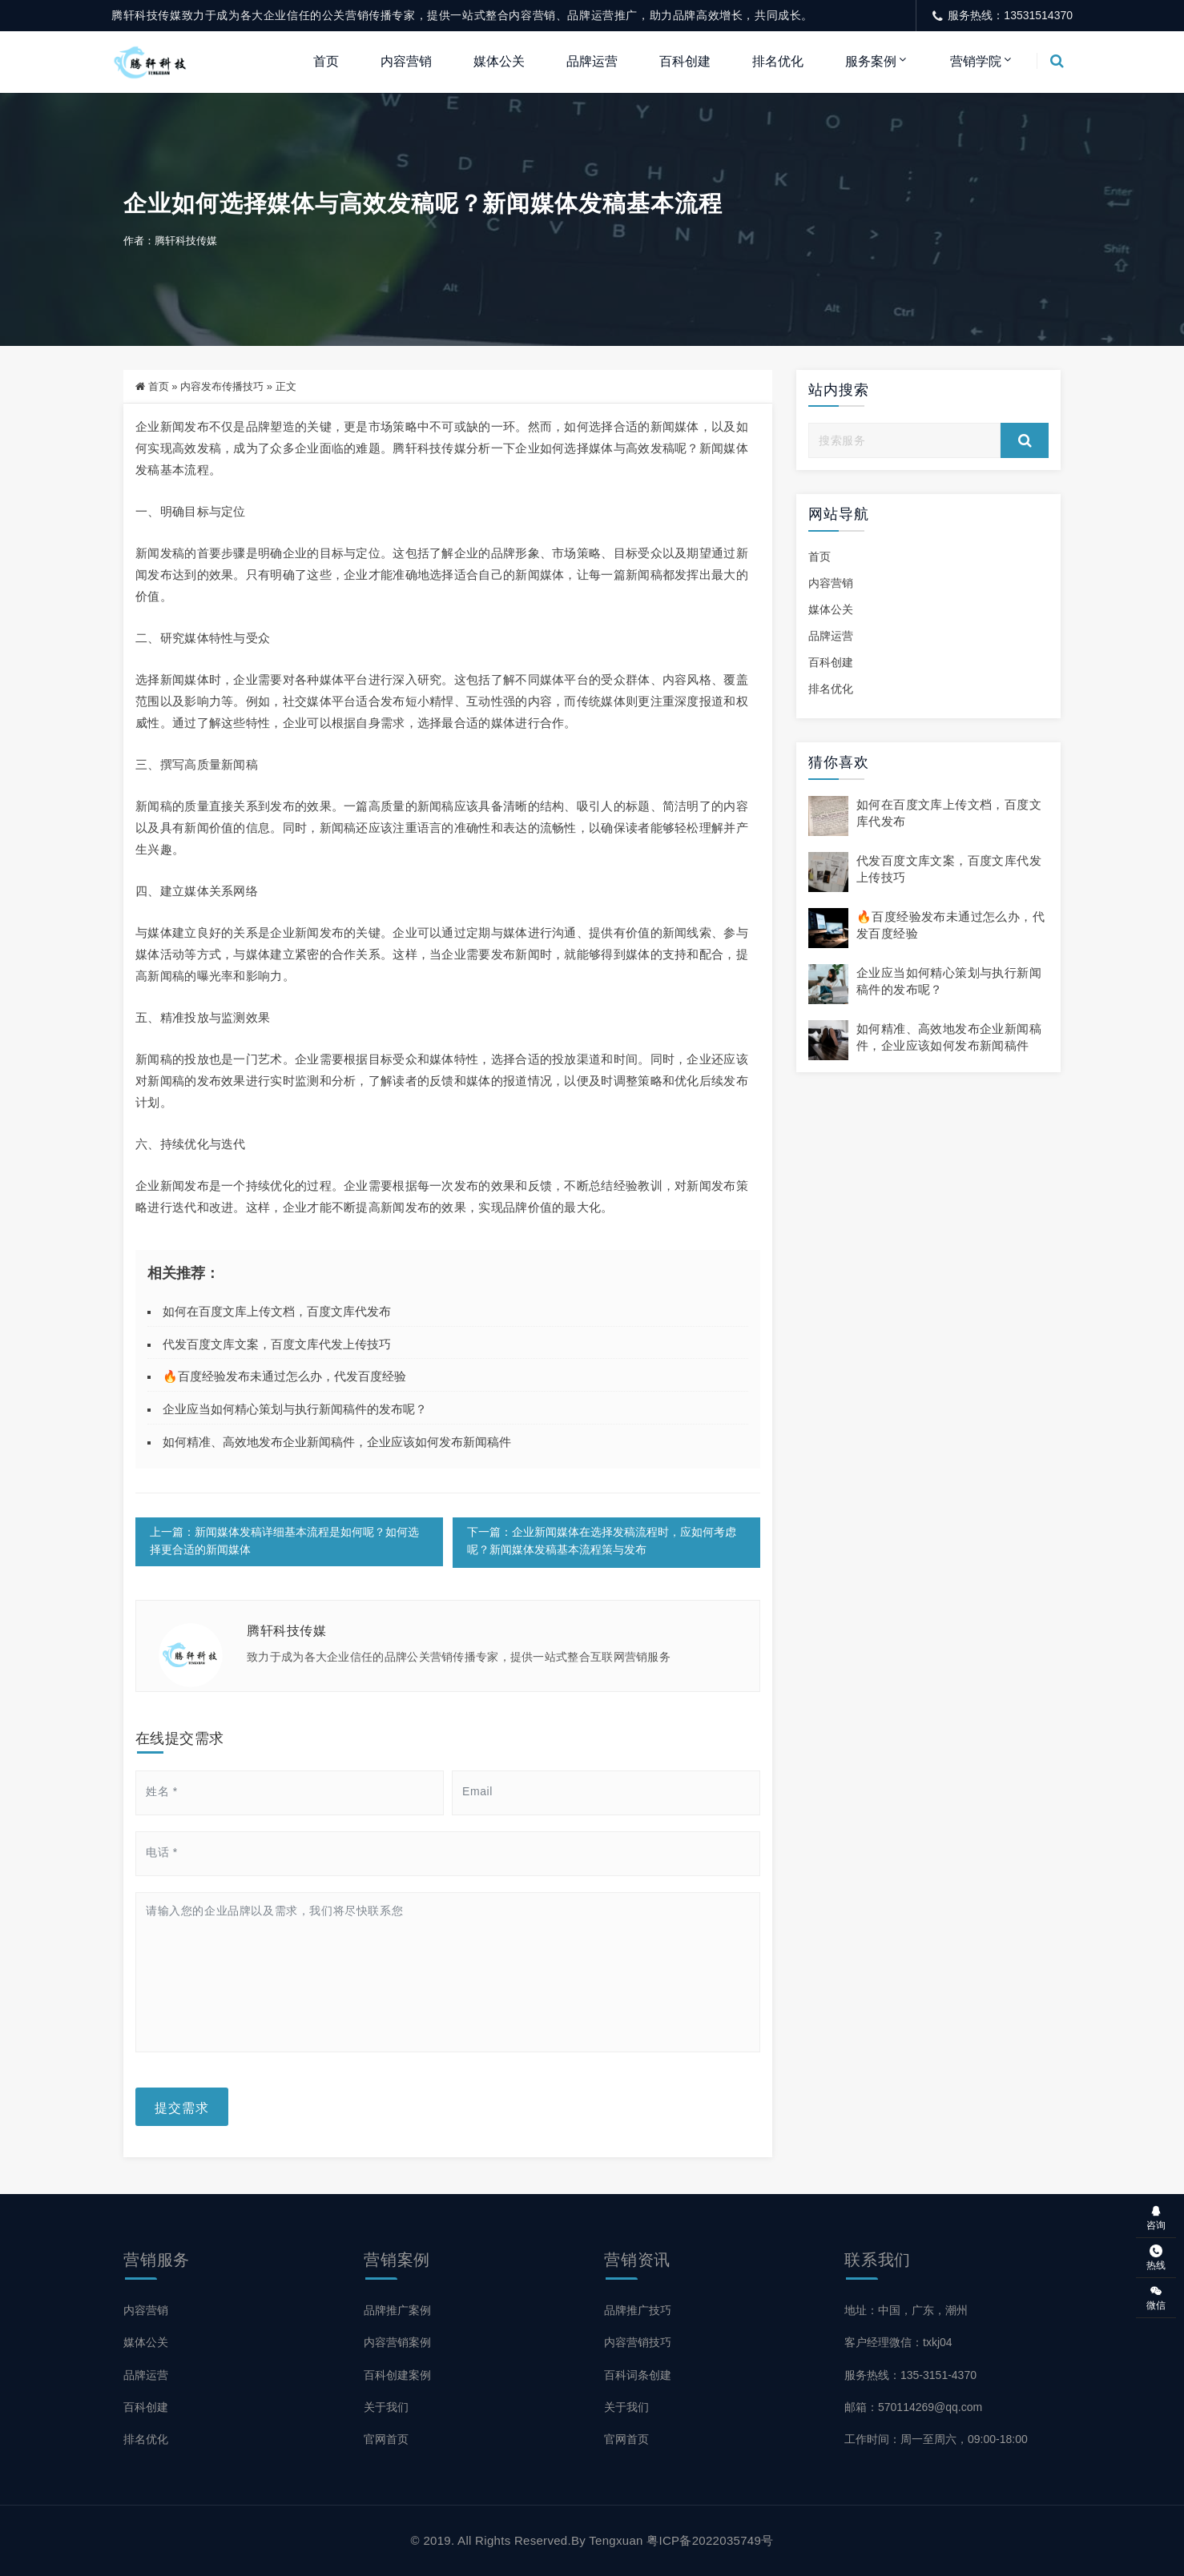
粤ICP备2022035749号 (709, 2540)
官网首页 (386, 2439)
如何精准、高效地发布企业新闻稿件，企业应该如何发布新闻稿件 (337, 1442)
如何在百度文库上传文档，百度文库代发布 (277, 1312)
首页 (326, 61)
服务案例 (870, 61)
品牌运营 (592, 61)
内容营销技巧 (637, 2343)
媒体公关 (499, 61)
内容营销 (406, 61)
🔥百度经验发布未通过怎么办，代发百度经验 (284, 1377)
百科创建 (685, 61)
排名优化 (777, 61)
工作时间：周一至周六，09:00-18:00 (936, 2439)
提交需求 (182, 2107)
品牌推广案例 (397, 2311)
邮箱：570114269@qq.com (913, 2407)
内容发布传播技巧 (222, 387)
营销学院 (975, 61)
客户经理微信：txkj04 (898, 2343)
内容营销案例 (397, 2343)
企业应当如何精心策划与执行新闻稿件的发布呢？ (295, 1410)
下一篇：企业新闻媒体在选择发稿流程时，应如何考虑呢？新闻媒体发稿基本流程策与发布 (601, 1542)
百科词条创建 (637, 2375)
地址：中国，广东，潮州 (906, 2311)
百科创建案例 (397, 2375)
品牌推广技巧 (637, 2311)
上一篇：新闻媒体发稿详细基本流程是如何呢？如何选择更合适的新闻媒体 (284, 1542)
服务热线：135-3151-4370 (910, 2375)
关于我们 (386, 2407)
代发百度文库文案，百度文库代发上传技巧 (277, 1345)
